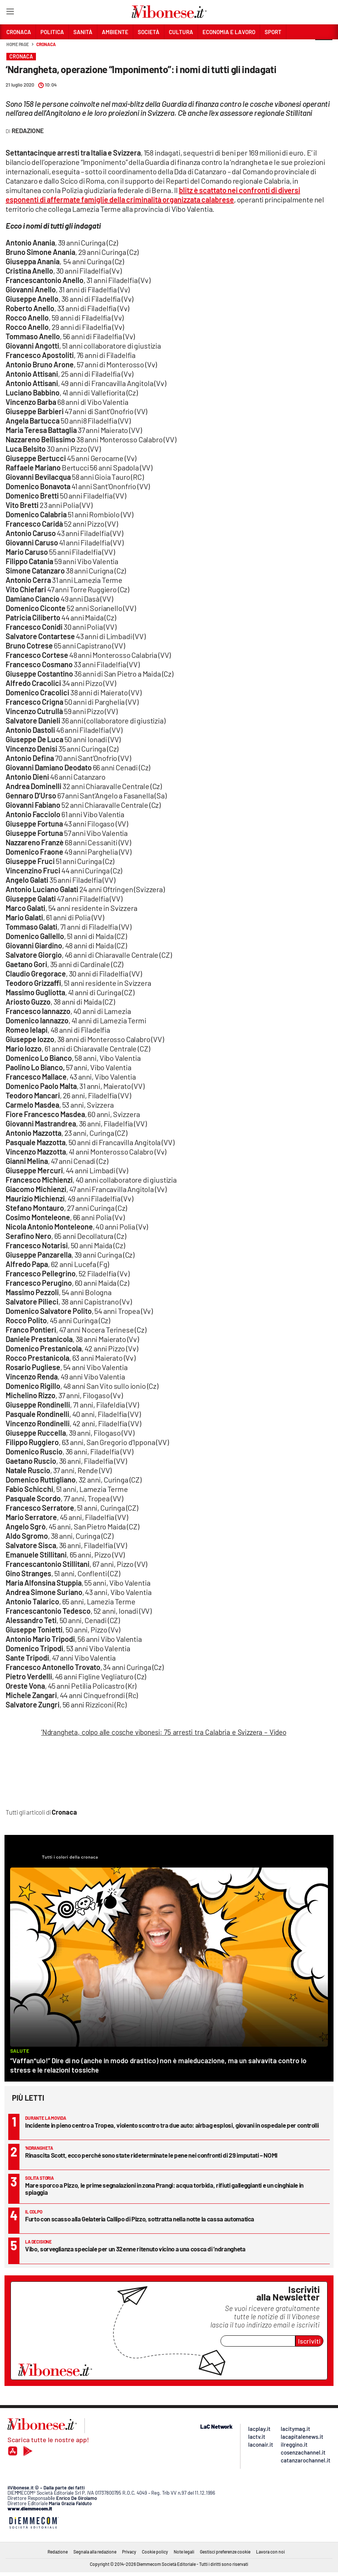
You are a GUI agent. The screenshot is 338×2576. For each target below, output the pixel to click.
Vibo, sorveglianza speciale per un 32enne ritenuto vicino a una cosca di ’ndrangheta (135, 2249)
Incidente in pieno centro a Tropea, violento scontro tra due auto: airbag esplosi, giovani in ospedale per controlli (172, 2125)
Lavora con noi (270, 2551)
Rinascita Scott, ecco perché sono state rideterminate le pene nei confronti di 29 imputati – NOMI (151, 2155)
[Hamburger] (10, 13)
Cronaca (45, 44)
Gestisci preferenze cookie (225, 2551)
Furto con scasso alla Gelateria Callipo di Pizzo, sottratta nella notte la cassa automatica (139, 2219)
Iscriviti (309, 2341)
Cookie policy (155, 2551)
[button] (323, 48)
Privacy (129, 2551)
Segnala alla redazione (94, 2551)
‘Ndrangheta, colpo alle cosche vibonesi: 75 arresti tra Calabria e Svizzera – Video (163, 1732)
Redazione (58, 2551)
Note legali (184, 2551)
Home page (17, 44)
